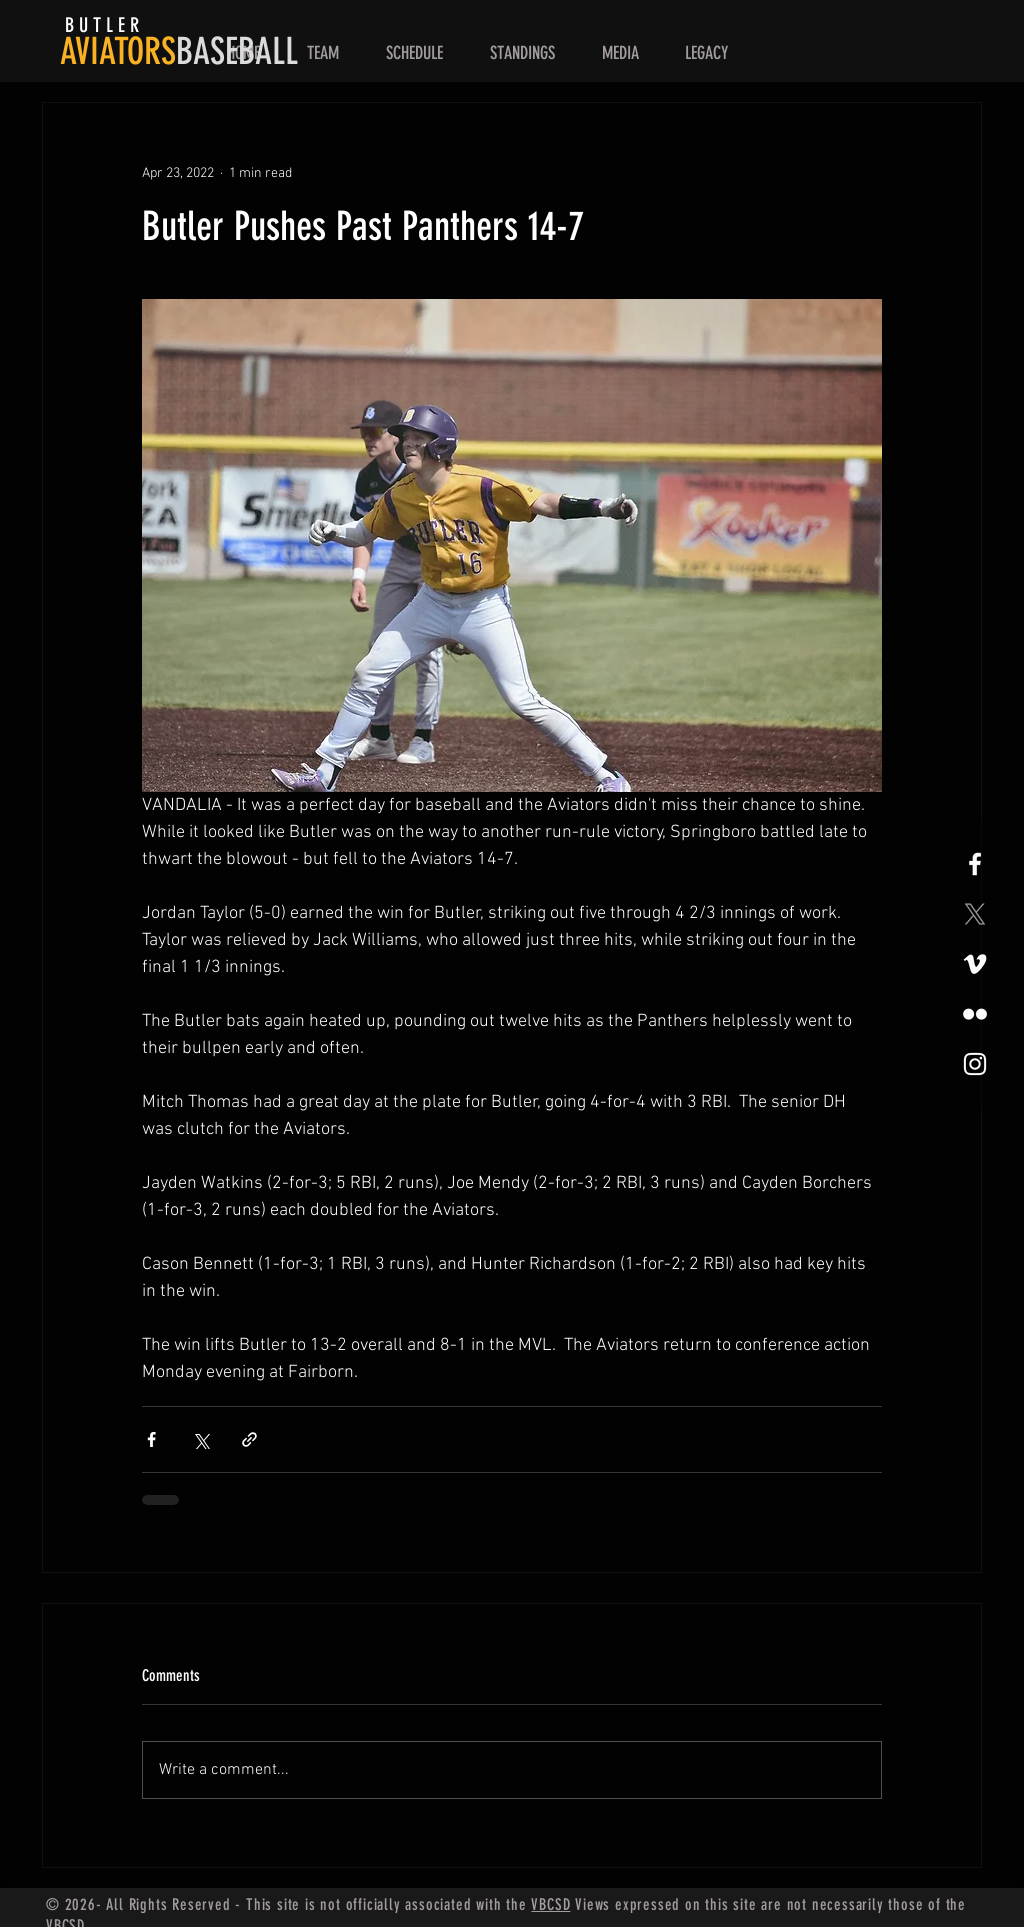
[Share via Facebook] (151, 1439)
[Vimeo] (975, 964)
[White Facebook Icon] (975, 864)
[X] (975, 914)
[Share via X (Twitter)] (200, 1439)
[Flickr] (975, 1014)
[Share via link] (249, 1439)
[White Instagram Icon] (975, 1064)
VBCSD (550, 1904)
